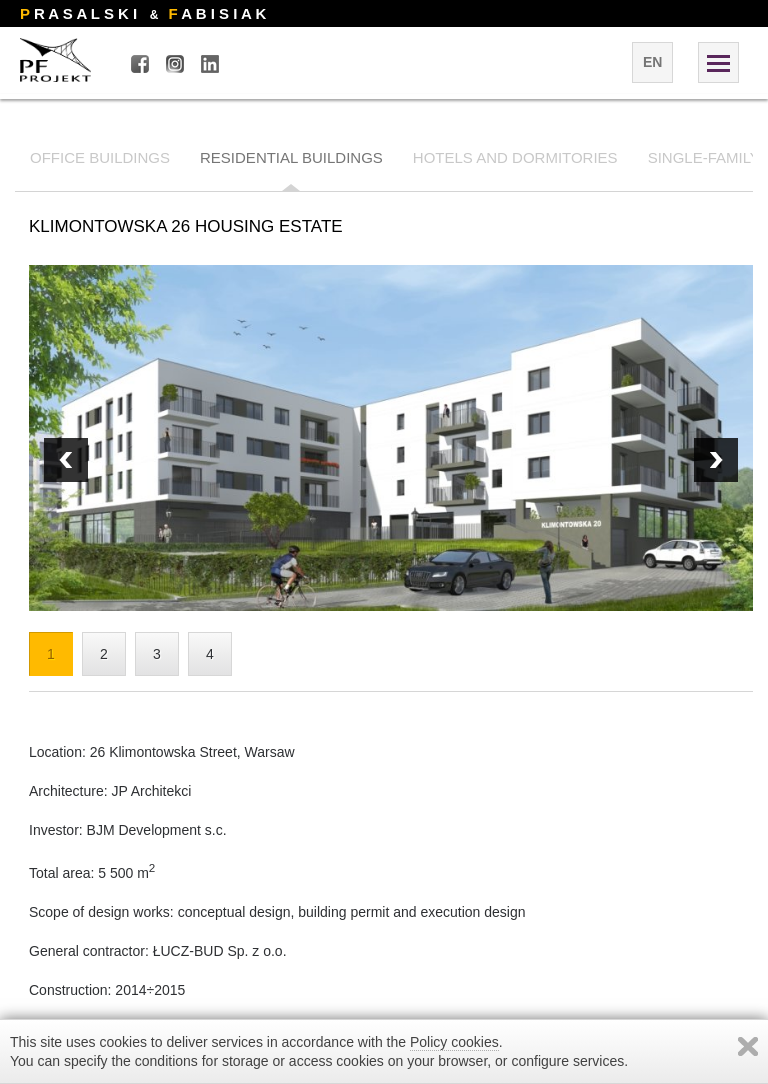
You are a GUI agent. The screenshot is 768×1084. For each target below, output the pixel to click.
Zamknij (748, 1046)
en (652, 62)
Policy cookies (454, 1042)
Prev (716, 460)
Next (66, 460)
